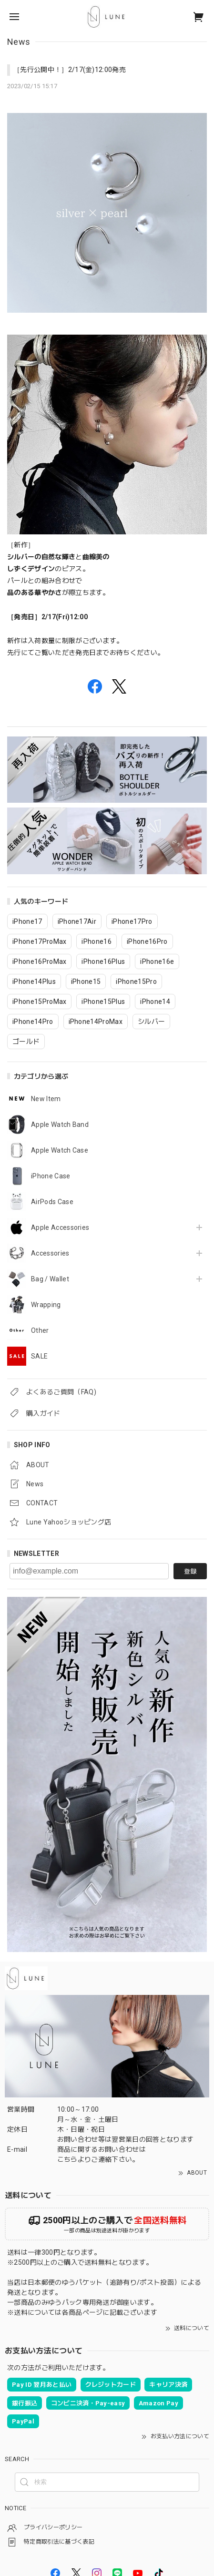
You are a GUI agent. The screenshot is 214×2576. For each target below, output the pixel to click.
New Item (46, 1099)
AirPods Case (52, 1202)
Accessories (50, 1253)
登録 (190, 1571)
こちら (67, 2159)
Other (40, 1330)
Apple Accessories (60, 1227)
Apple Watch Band (60, 1124)
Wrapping (46, 1304)
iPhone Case (51, 1176)
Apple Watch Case (59, 1150)
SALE (39, 1356)
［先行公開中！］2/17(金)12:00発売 (69, 69)
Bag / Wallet (50, 1279)
